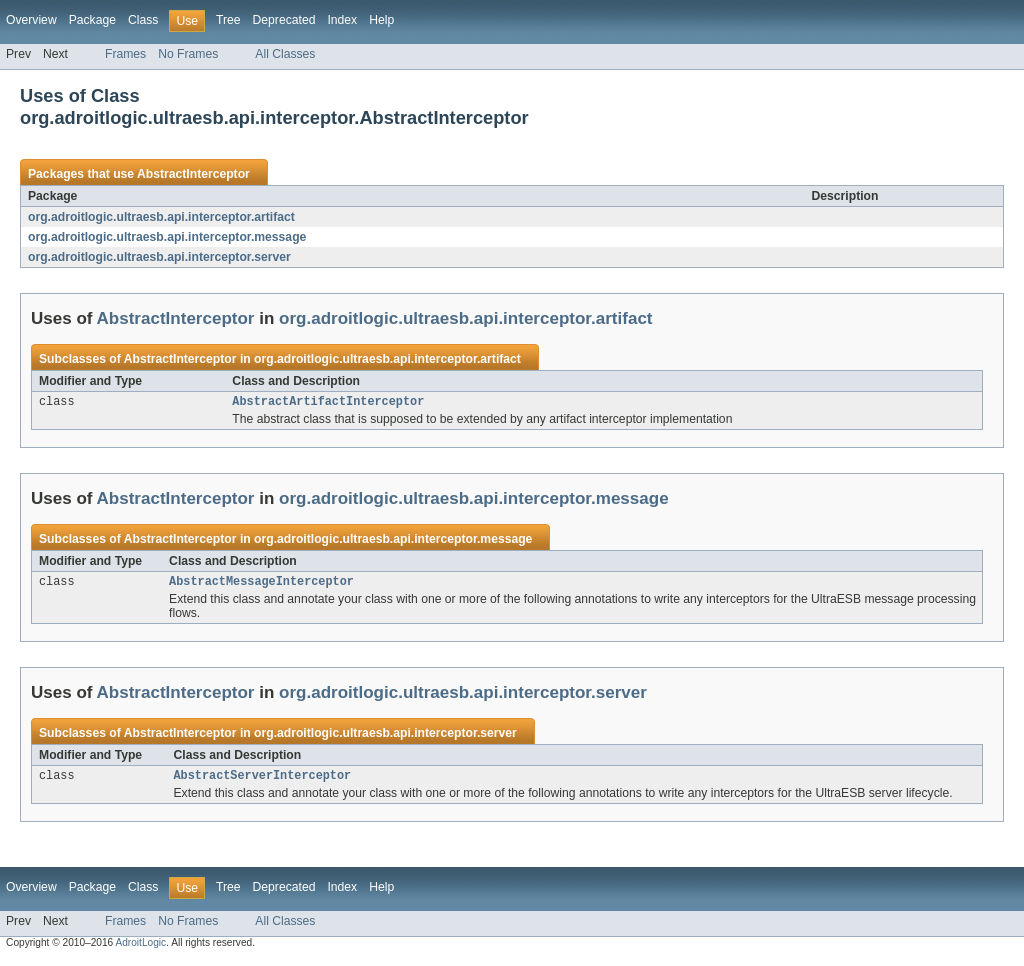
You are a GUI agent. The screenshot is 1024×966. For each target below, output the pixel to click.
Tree (228, 20)
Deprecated (284, 20)
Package (92, 20)
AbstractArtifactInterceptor (328, 403)
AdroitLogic (140, 948)
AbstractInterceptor (193, 174)
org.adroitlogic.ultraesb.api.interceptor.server (159, 257)
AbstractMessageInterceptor (261, 585)
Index (342, 20)
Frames (125, 54)
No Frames (188, 54)
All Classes (285, 54)
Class (143, 20)
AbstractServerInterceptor (262, 781)
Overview (31, 20)
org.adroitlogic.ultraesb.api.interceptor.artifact (161, 217)
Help (381, 20)
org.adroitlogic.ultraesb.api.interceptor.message (167, 237)
